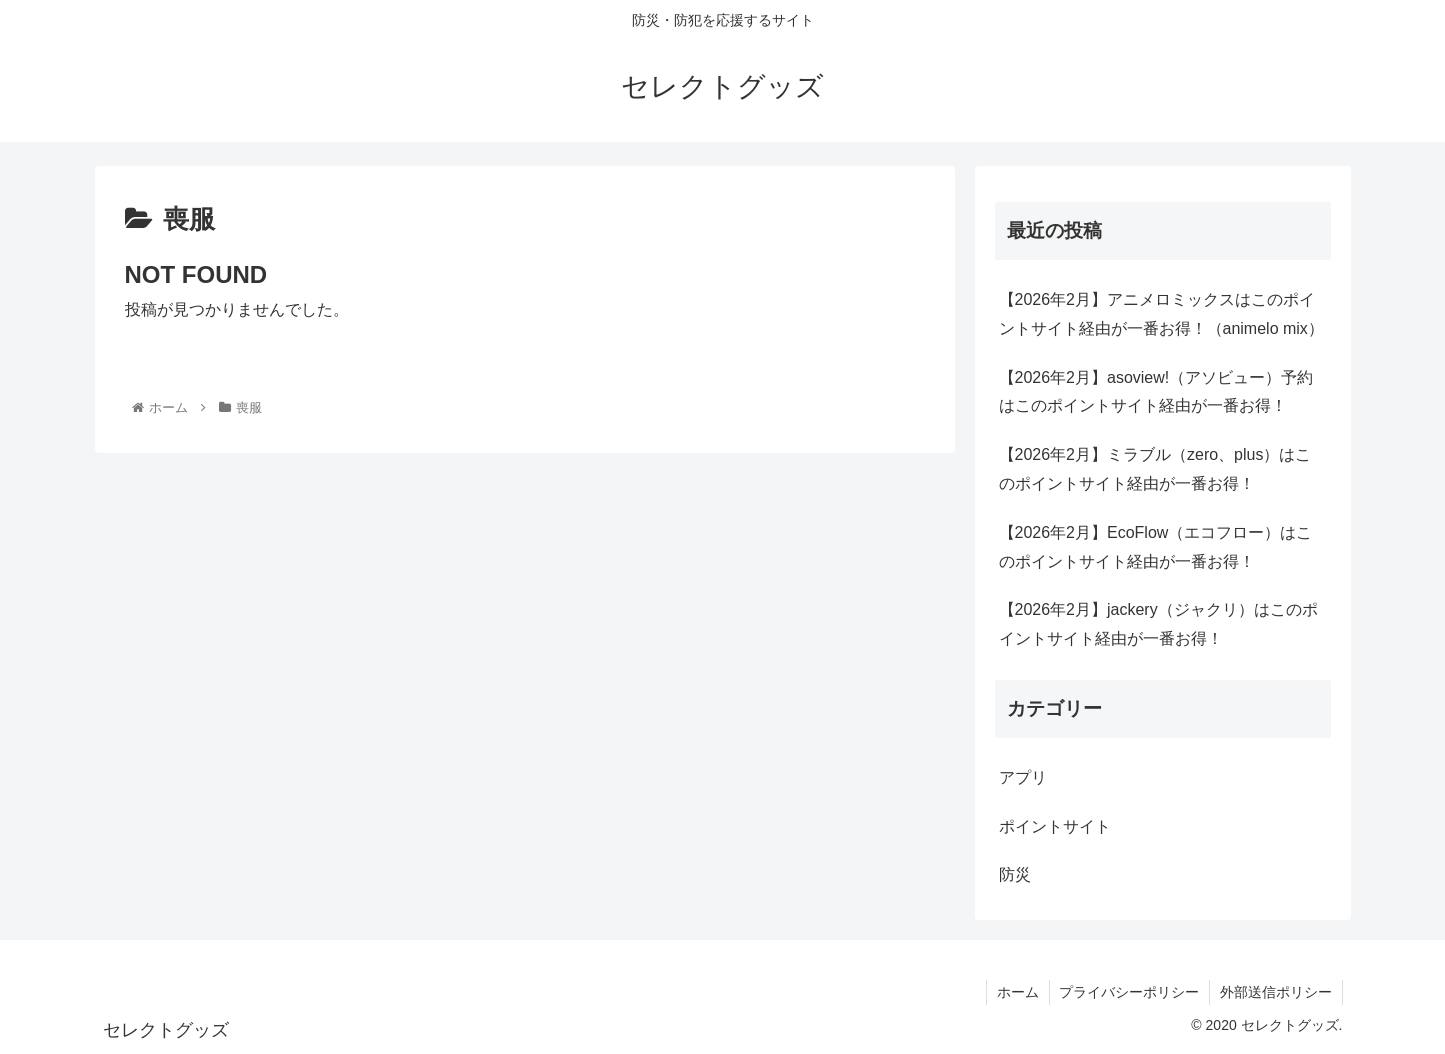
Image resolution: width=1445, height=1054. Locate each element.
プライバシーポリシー (1129, 992)
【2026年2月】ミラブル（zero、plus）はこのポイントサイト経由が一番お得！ (1155, 469)
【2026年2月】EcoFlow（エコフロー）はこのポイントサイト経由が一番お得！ (1156, 547)
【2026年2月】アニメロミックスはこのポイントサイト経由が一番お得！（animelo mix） (1161, 314)
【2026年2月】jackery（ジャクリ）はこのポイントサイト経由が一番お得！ (1158, 624)
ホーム (1017, 992)
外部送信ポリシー (1276, 992)
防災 (1015, 874)
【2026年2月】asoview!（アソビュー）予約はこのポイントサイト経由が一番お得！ (1156, 392)
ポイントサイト (1055, 826)
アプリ (1023, 777)
